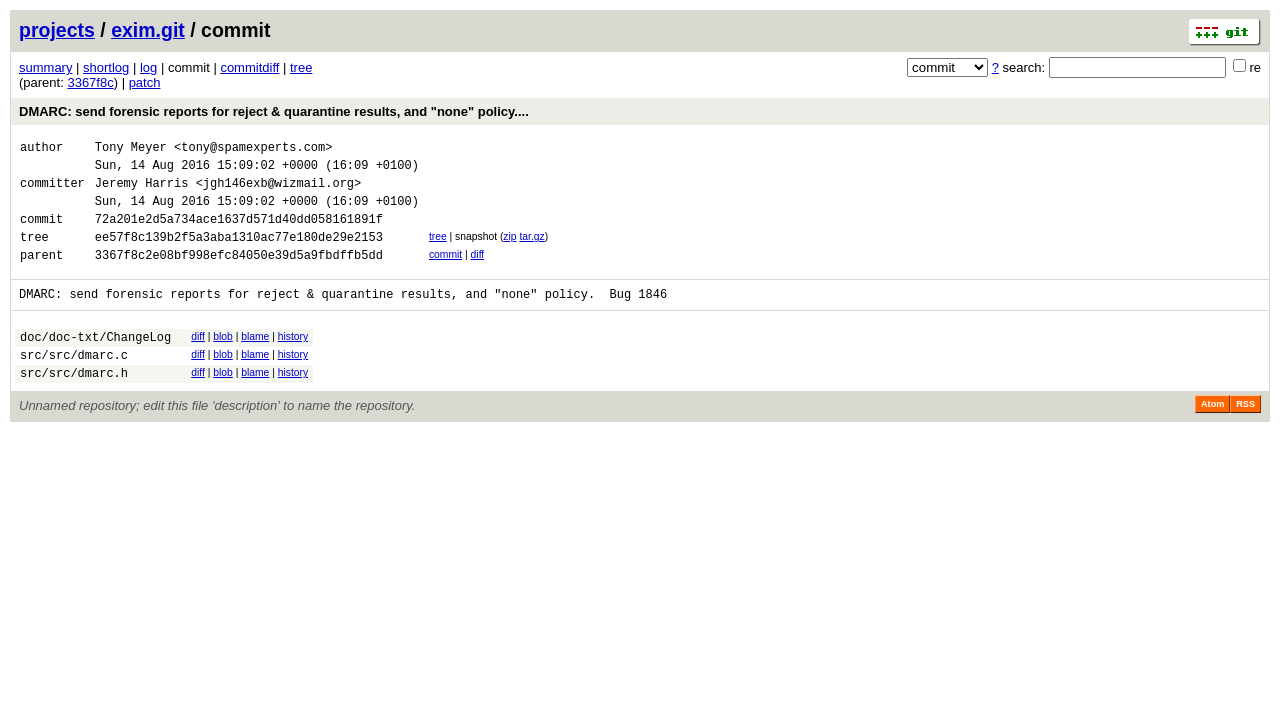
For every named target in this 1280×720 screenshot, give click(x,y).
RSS (1245, 437)
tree (301, 67)
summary (45, 67)
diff (478, 272)
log (148, 67)
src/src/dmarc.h (74, 405)
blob (223, 360)
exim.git (148, 30)
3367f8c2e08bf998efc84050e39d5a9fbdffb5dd (239, 275)
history (293, 360)
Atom (1212, 437)
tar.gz (531, 251)
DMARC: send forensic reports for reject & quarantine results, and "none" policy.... (274, 111)
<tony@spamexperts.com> (253, 149)
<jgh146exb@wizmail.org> (279, 191)
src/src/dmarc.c (74, 384)
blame (255, 360)
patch (145, 82)
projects (57, 30)
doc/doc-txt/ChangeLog (95, 363)
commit (445, 272)
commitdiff (249, 67)
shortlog (106, 67)
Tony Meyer (131, 149)
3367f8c (90, 82)
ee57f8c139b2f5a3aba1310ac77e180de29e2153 (239, 254)
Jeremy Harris (142, 191)
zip (509, 251)
